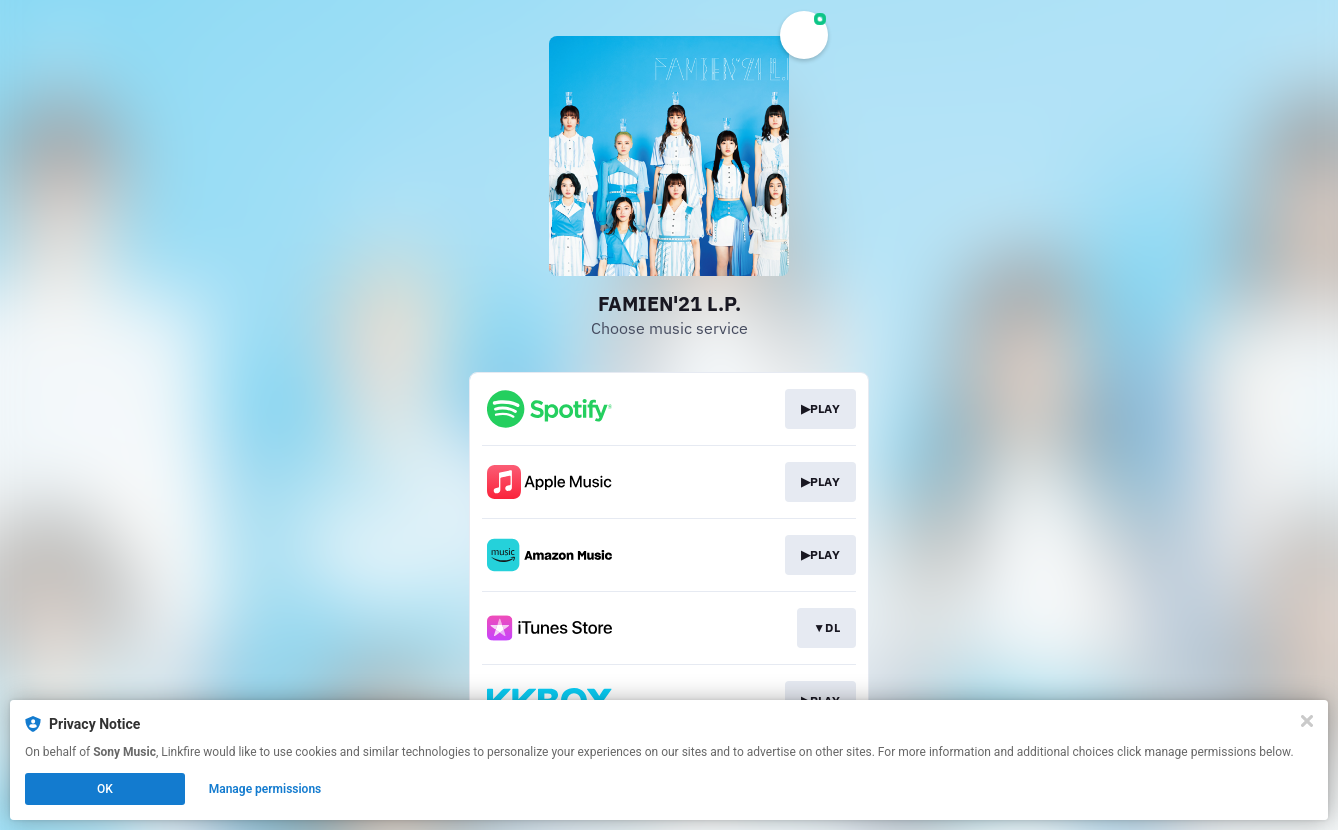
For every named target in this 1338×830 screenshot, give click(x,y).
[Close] (1307, 721)
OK (105, 789)
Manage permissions (265, 789)
